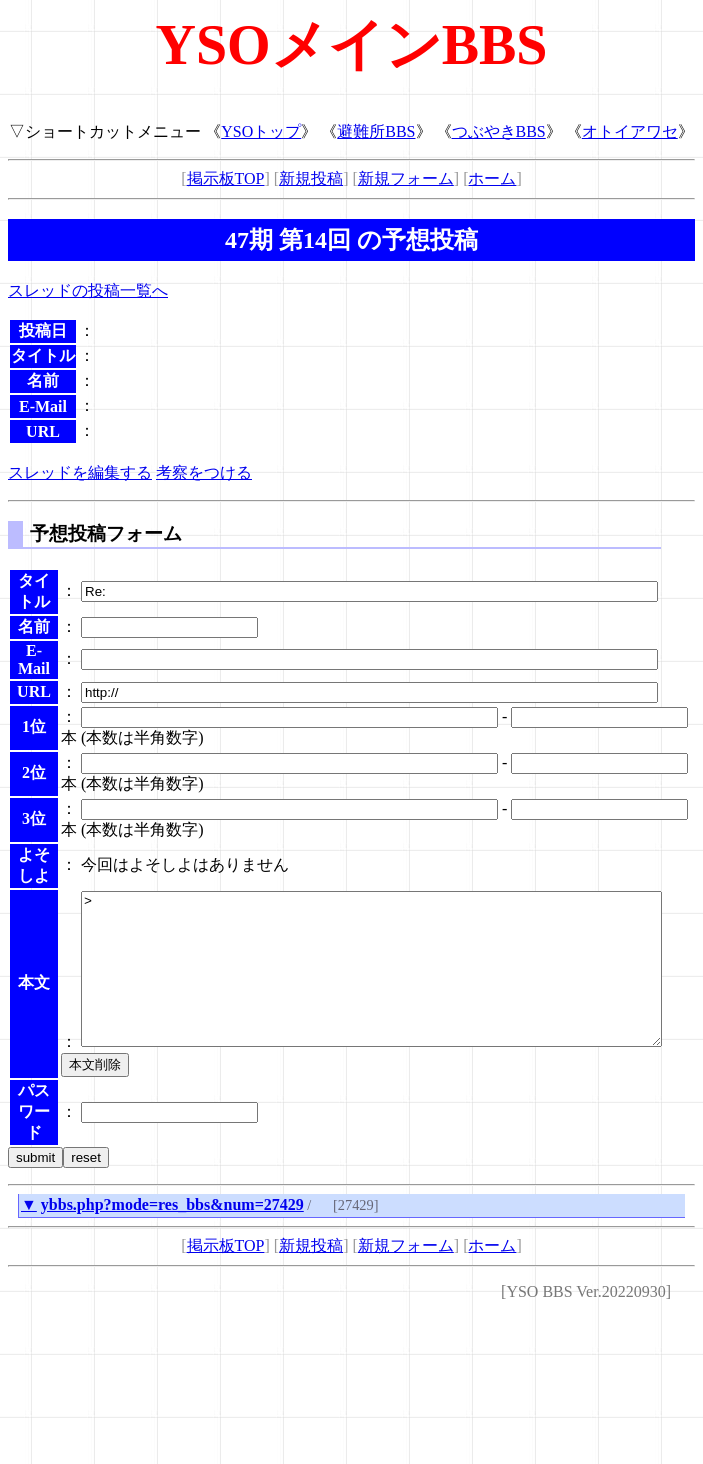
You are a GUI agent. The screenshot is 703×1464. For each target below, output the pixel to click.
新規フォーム (406, 178)
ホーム (492, 178)
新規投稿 (311, 178)
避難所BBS (376, 131)
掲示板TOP (226, 178)
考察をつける (204, 472)
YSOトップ (261, 131)
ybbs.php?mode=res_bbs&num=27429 (172, 1249)
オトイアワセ (630, 131)
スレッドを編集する (80, 472)
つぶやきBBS (499, 131)
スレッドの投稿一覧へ (88, 290)
